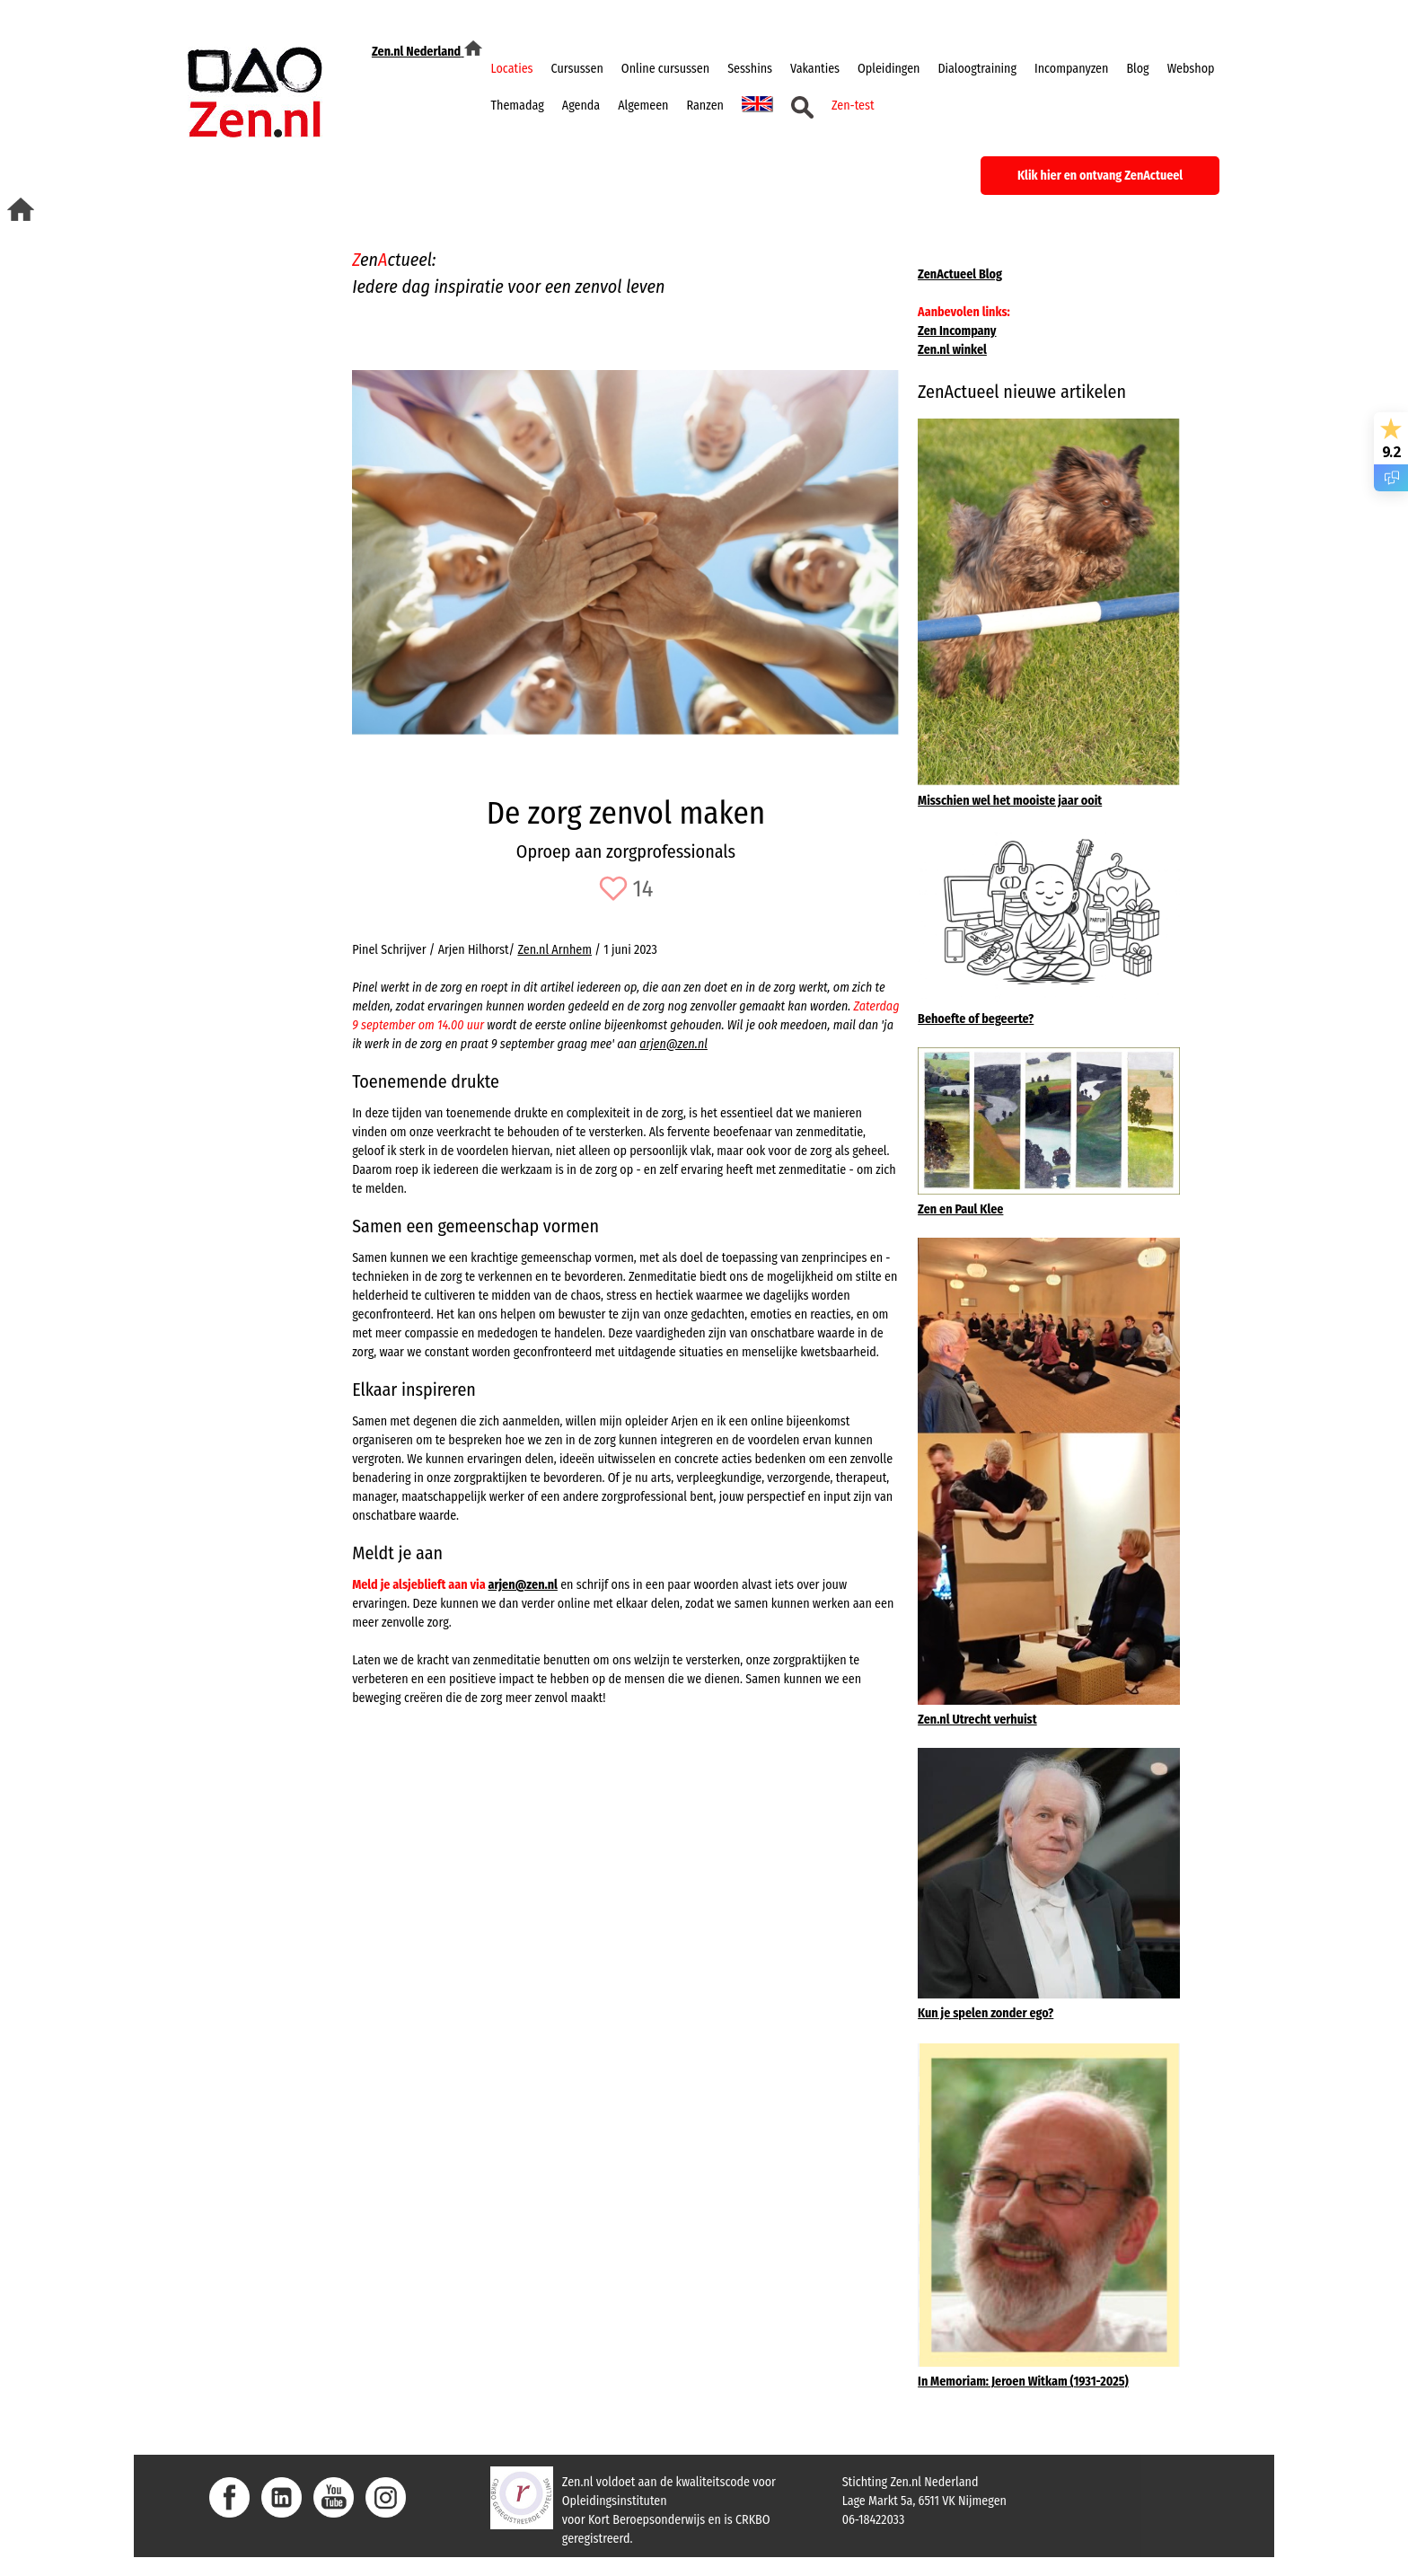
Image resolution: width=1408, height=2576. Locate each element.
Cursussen (577, 68)
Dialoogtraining (976, 68)
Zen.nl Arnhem (554, 949)
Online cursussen (665, 68)
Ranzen (705, 105)
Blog (1137, 68)
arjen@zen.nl (673, 1044)
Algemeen (643, 105)
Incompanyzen (1071, 68)
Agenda (581, 105)
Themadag (517, 105)
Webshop (1191, 68)
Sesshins (749, 68)
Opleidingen (889, 68)
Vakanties (815, 68)
